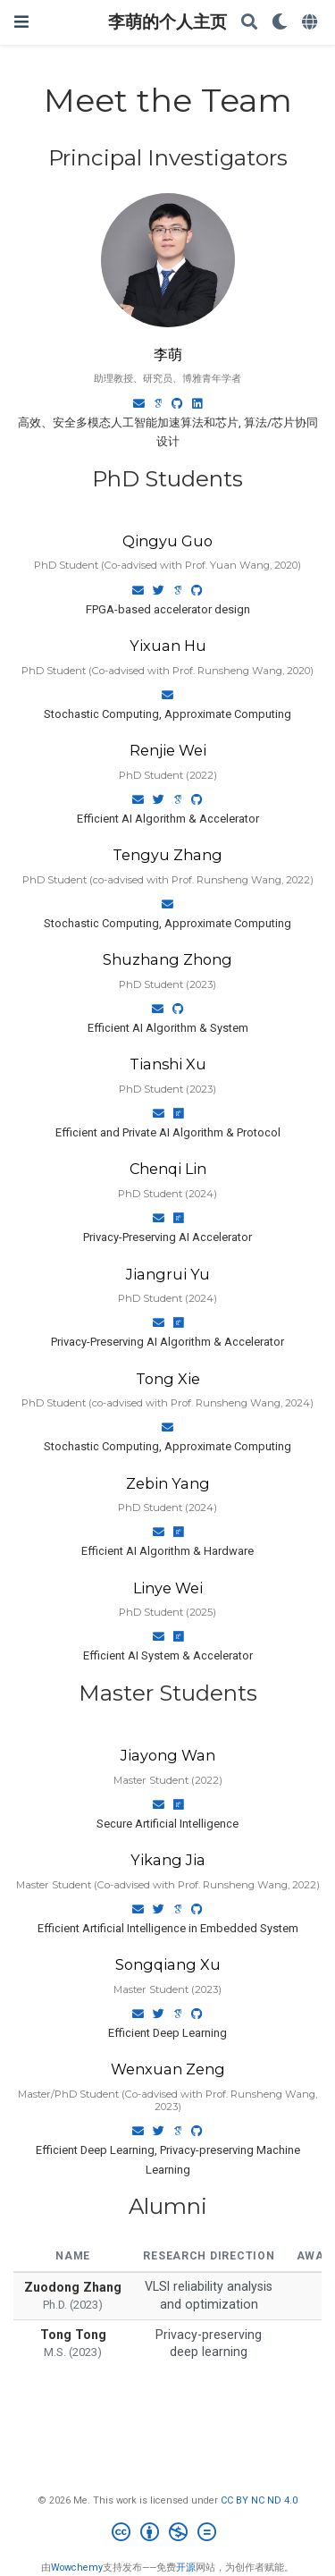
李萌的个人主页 (167, 22)
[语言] (311, 23)
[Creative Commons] (167, 2534)
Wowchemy (77, 2567)
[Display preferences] (280, 23)
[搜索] (249, 23)
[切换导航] (21, 22)
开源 (186, 2567)
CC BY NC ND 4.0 (259, 2500)
